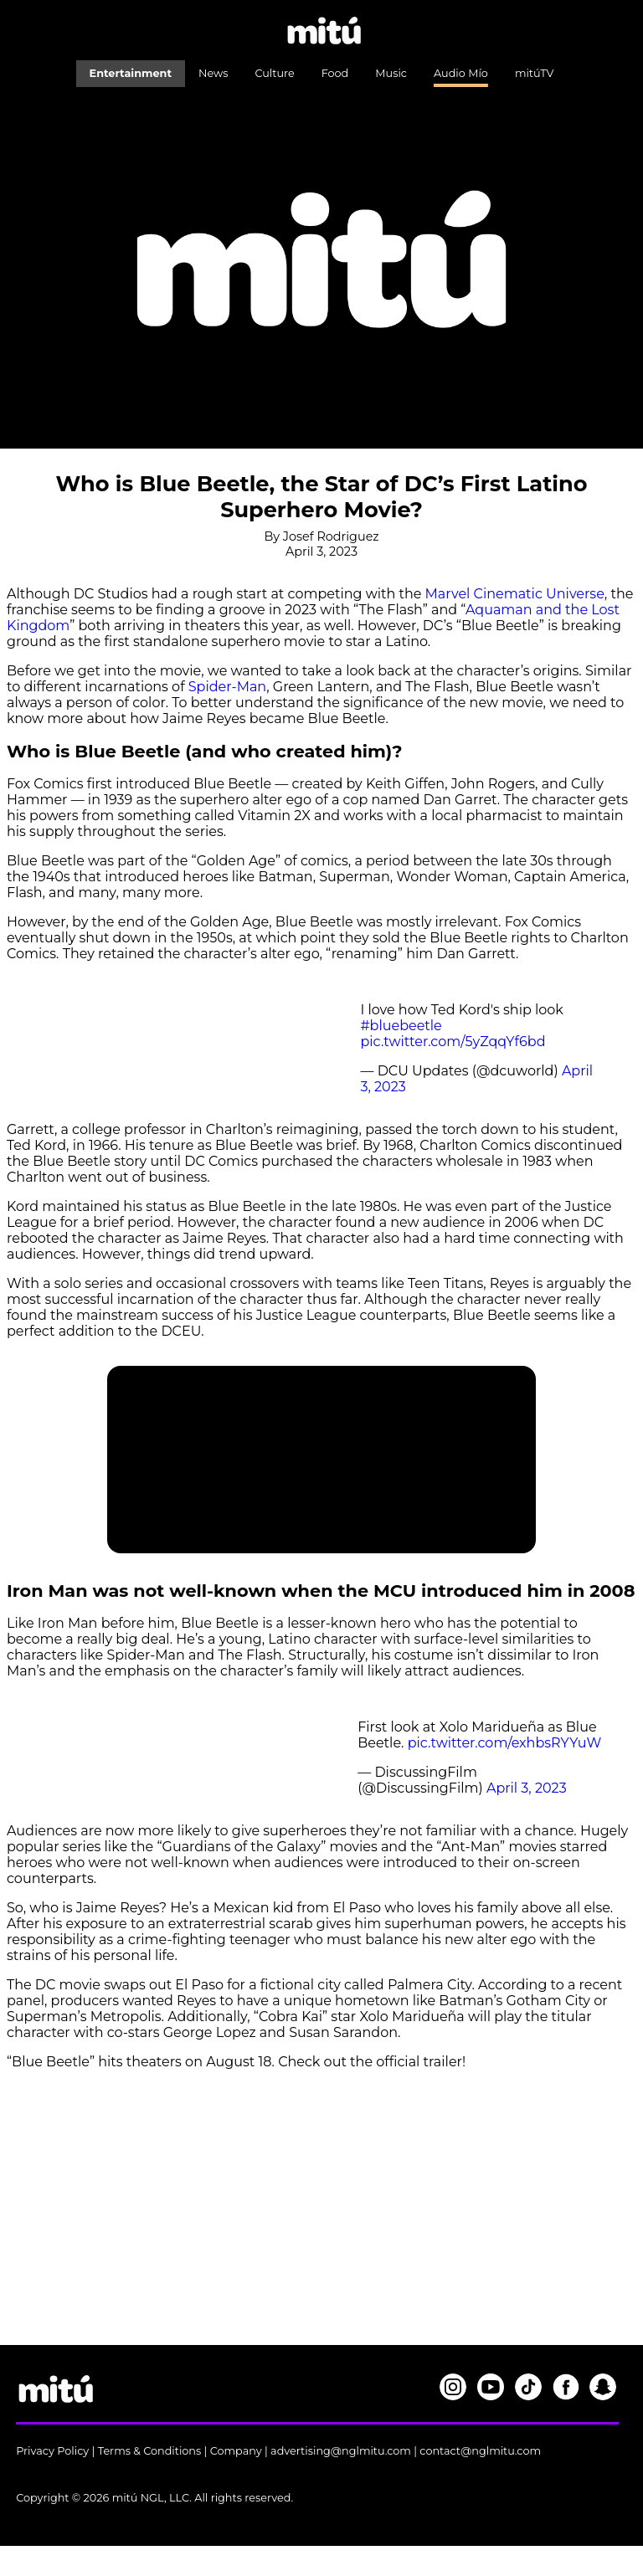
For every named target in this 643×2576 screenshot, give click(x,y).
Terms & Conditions (150, 2451)
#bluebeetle (400, 1026)
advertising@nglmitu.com (340, 2451)
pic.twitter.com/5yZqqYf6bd (452, 1041)
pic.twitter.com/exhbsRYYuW (505, 1743)
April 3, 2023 (526, 1788)
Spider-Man (227, 687)
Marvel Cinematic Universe (514, 594)
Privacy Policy (52, 2451)
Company (236, 2451)
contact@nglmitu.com (480, 2451)
